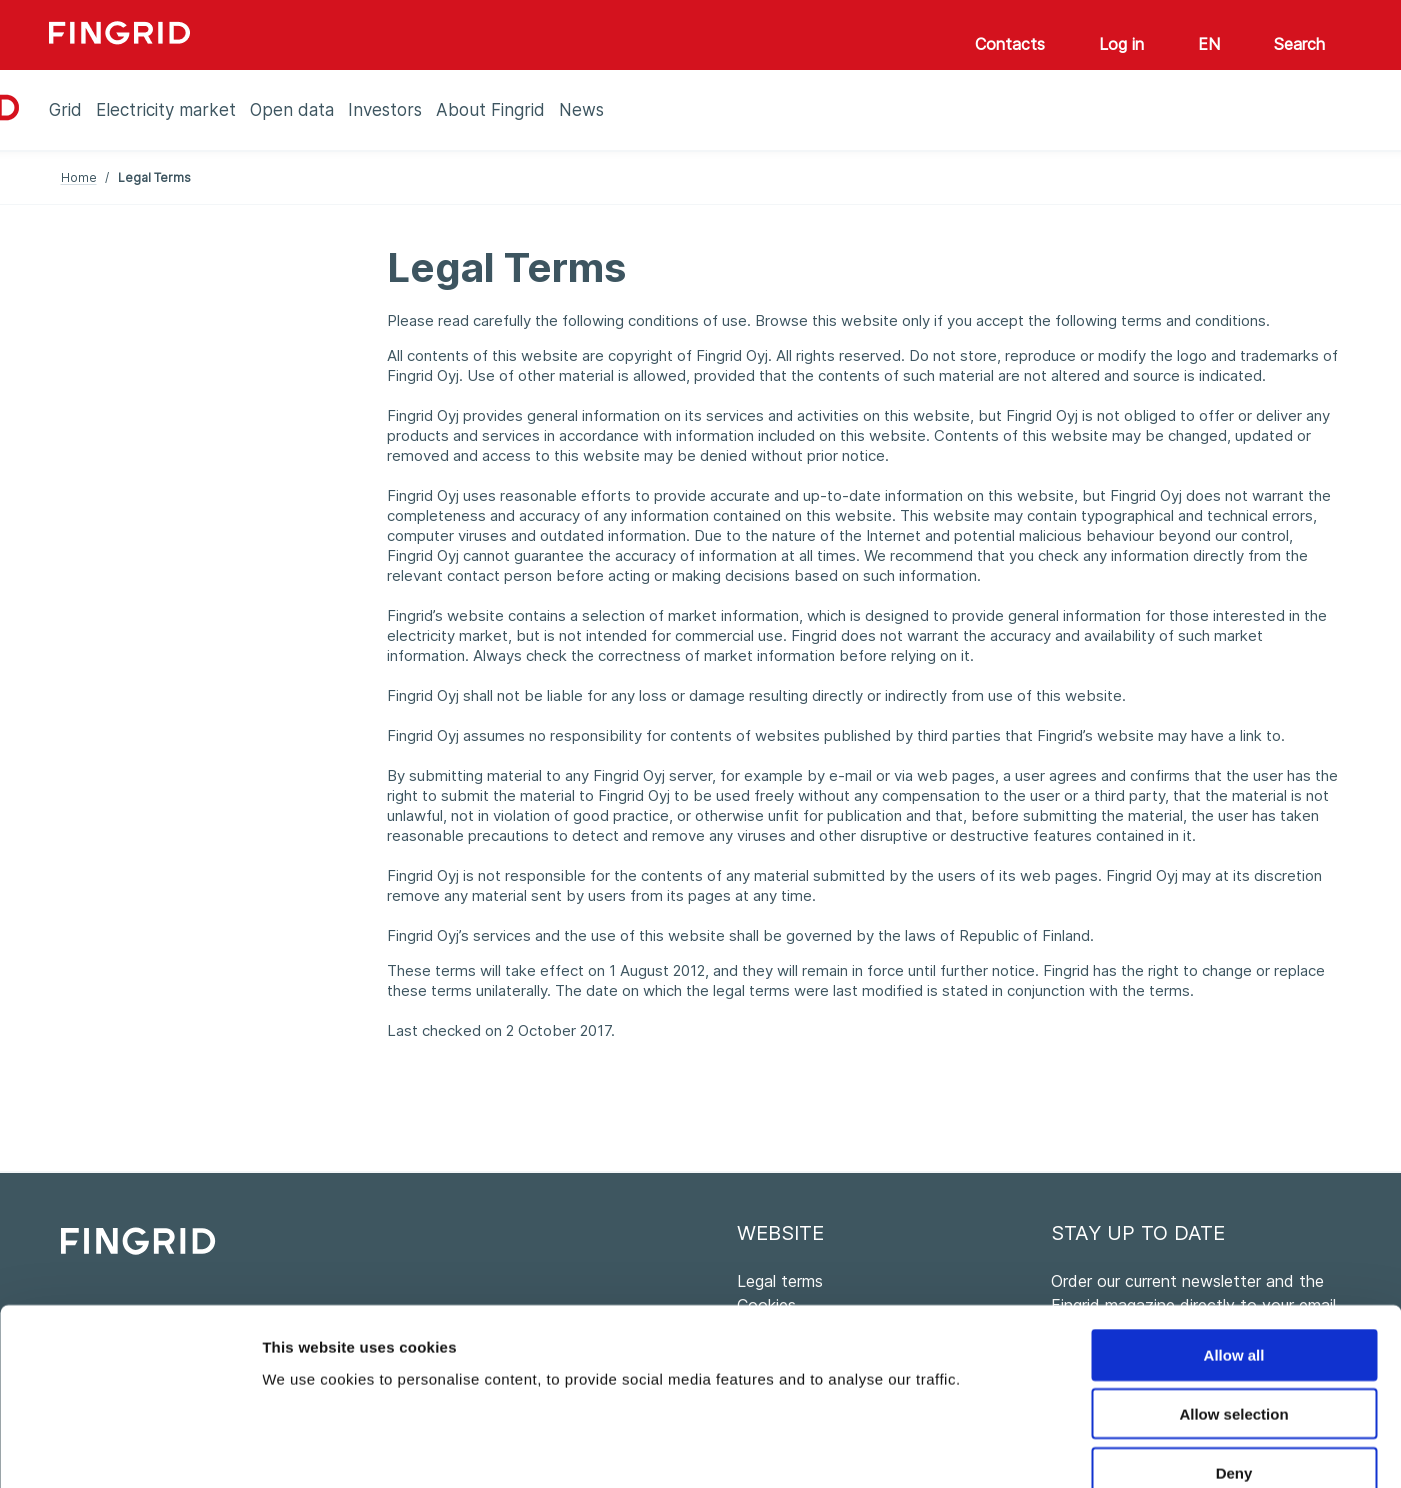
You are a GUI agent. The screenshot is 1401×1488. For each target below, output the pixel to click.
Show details (1049, 1448)
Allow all (1234, 1242)
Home (79, 177)
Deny (1234, 1360)
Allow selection (1233, 1301)
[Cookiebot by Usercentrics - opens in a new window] (129, 1449)
